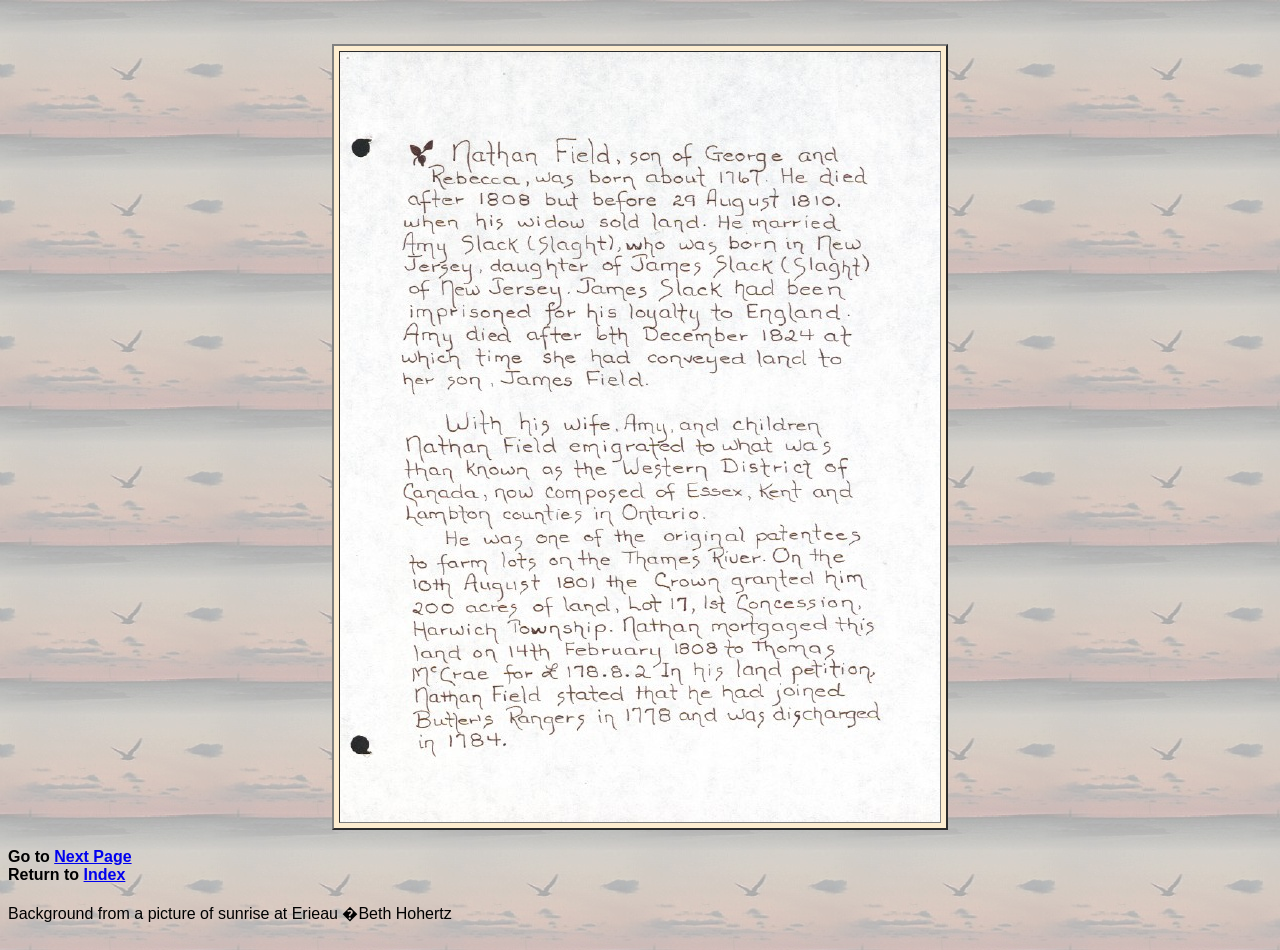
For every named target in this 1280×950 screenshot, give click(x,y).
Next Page (92, 856)
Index (105, 874)
